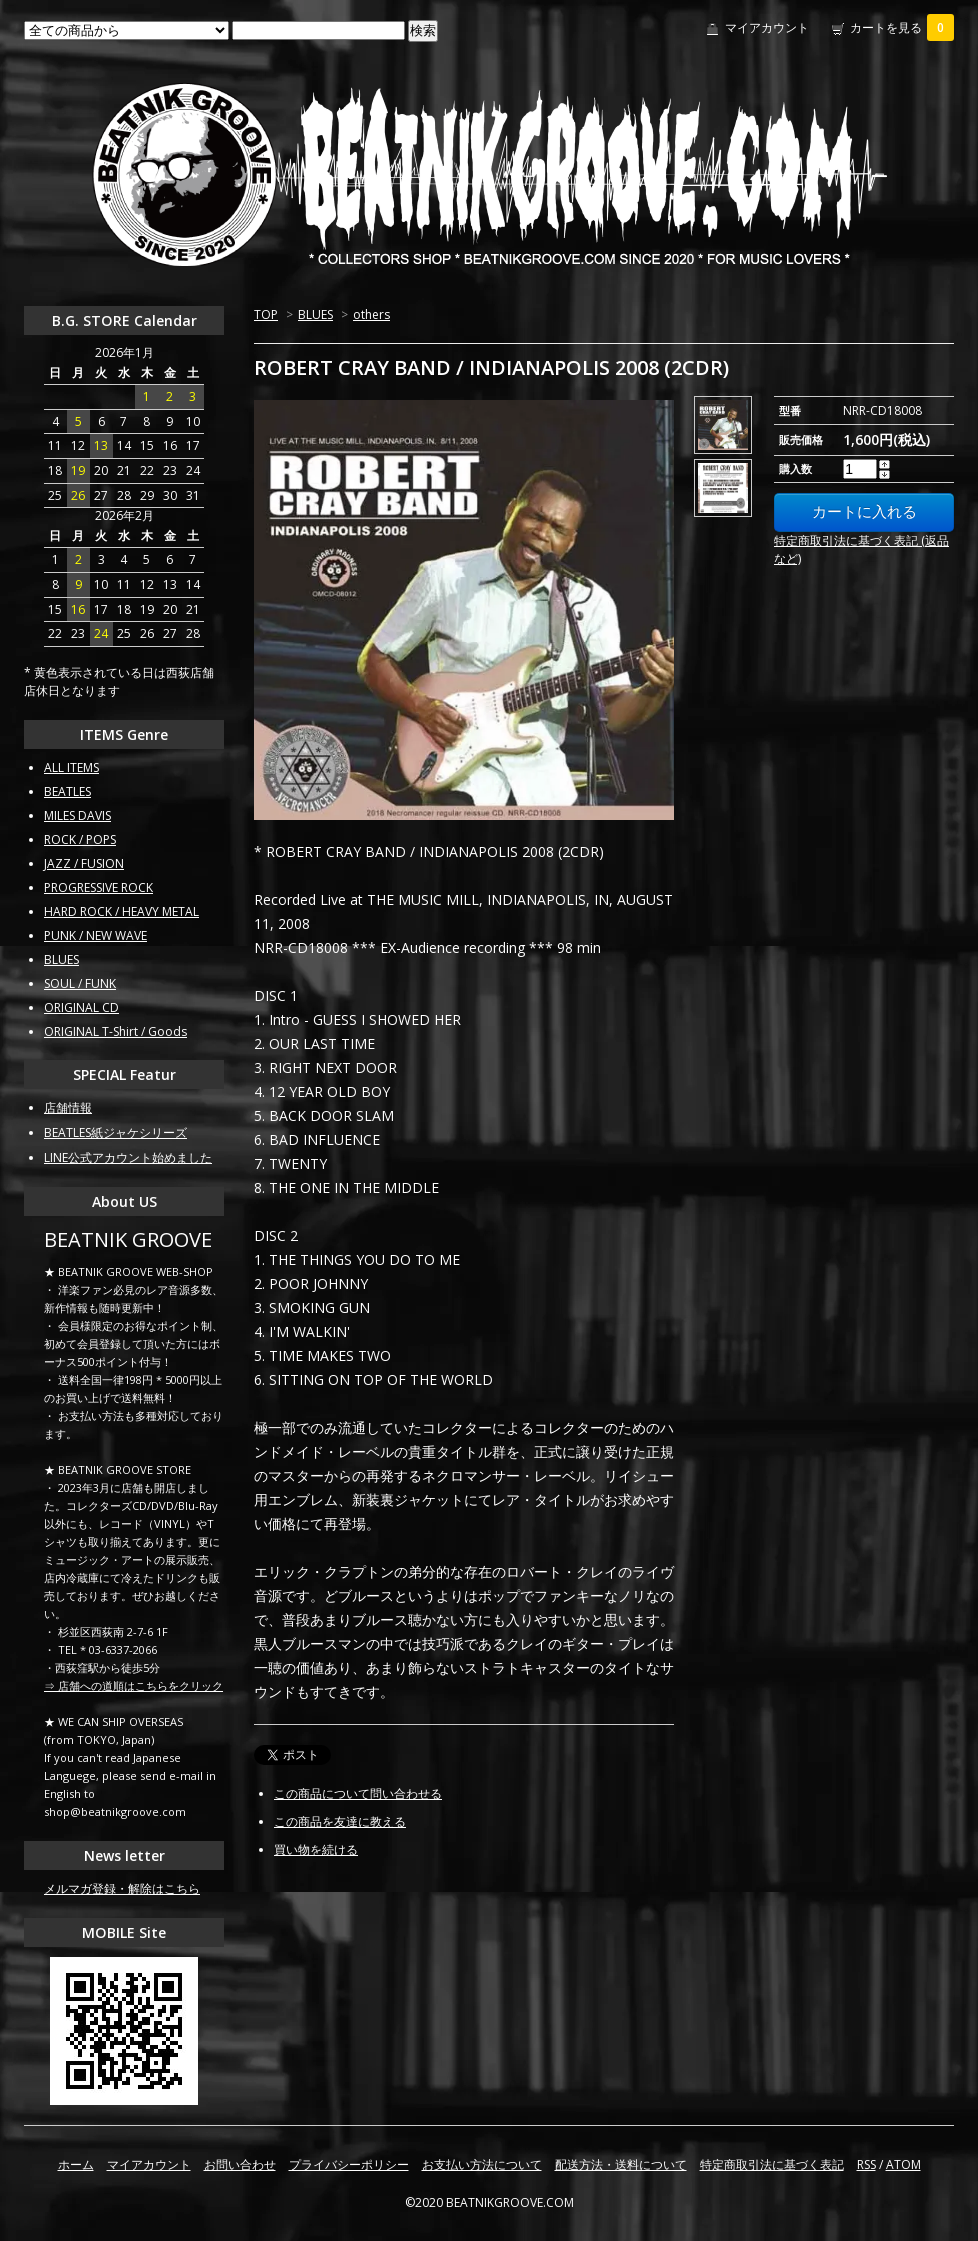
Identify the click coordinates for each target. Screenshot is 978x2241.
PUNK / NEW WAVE (95, 935)
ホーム (76, 2164)
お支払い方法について (482, 2164)
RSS (866, 2164)
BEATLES (67, 791)
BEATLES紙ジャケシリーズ (115, 1132)
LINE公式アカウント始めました (128, 1157)
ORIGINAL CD (81, 1007)
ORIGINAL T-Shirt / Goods (115, 1031)
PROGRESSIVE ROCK (98, 887)
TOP (266, 314)
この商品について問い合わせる (358, 1793)
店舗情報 (68, 1107)
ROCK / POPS (80, 839)
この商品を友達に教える (340, 1821)
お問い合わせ (240, 2164)
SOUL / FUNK (80, 983)
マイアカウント (767, 27)
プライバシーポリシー (349, 2164)
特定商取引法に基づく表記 (772, 2164)
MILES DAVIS (77, 815)
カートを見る (902, 27)
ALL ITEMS (71, 767)
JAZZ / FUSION (84, 863)
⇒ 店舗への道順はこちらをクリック (133, 1685)
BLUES (315, 314)
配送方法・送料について (621, 2164)
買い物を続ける (316, 1849)
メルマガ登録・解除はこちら (122, 1888)
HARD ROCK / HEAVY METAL (121, 911)
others (371, 314)
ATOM (903, 2164)
